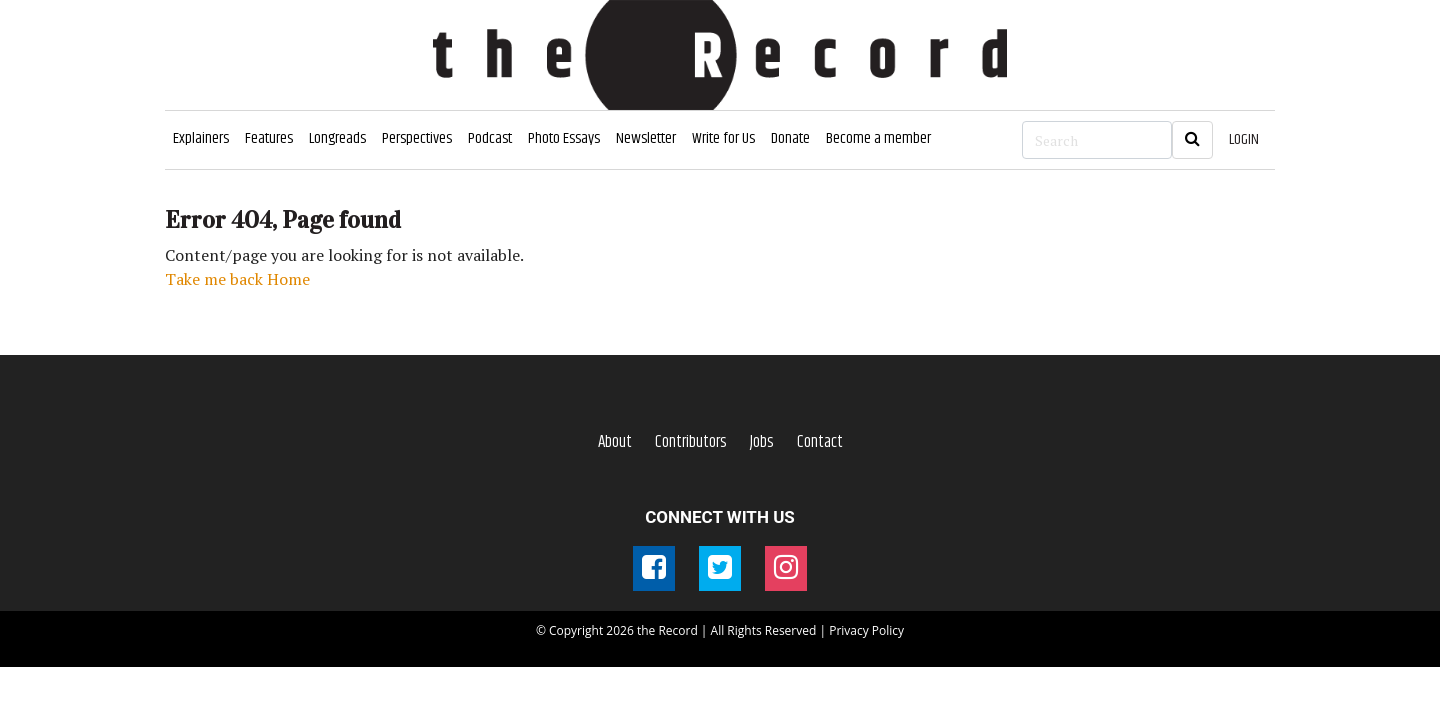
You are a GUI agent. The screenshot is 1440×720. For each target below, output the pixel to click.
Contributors (691, 442)
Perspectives (417, 138)
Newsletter (646, 138)
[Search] (1097, 140)
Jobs (762, 442)
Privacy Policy (866, 630)
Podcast (490, 138)
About (615, 442)
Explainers (201, 138)
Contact (820, 442)
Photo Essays (564, 138)
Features (269, 138)
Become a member (878, 138)
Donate (790, 138)
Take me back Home (237, 279)
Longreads (337, 138)
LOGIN (1244, 139)
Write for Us (723, 138)
